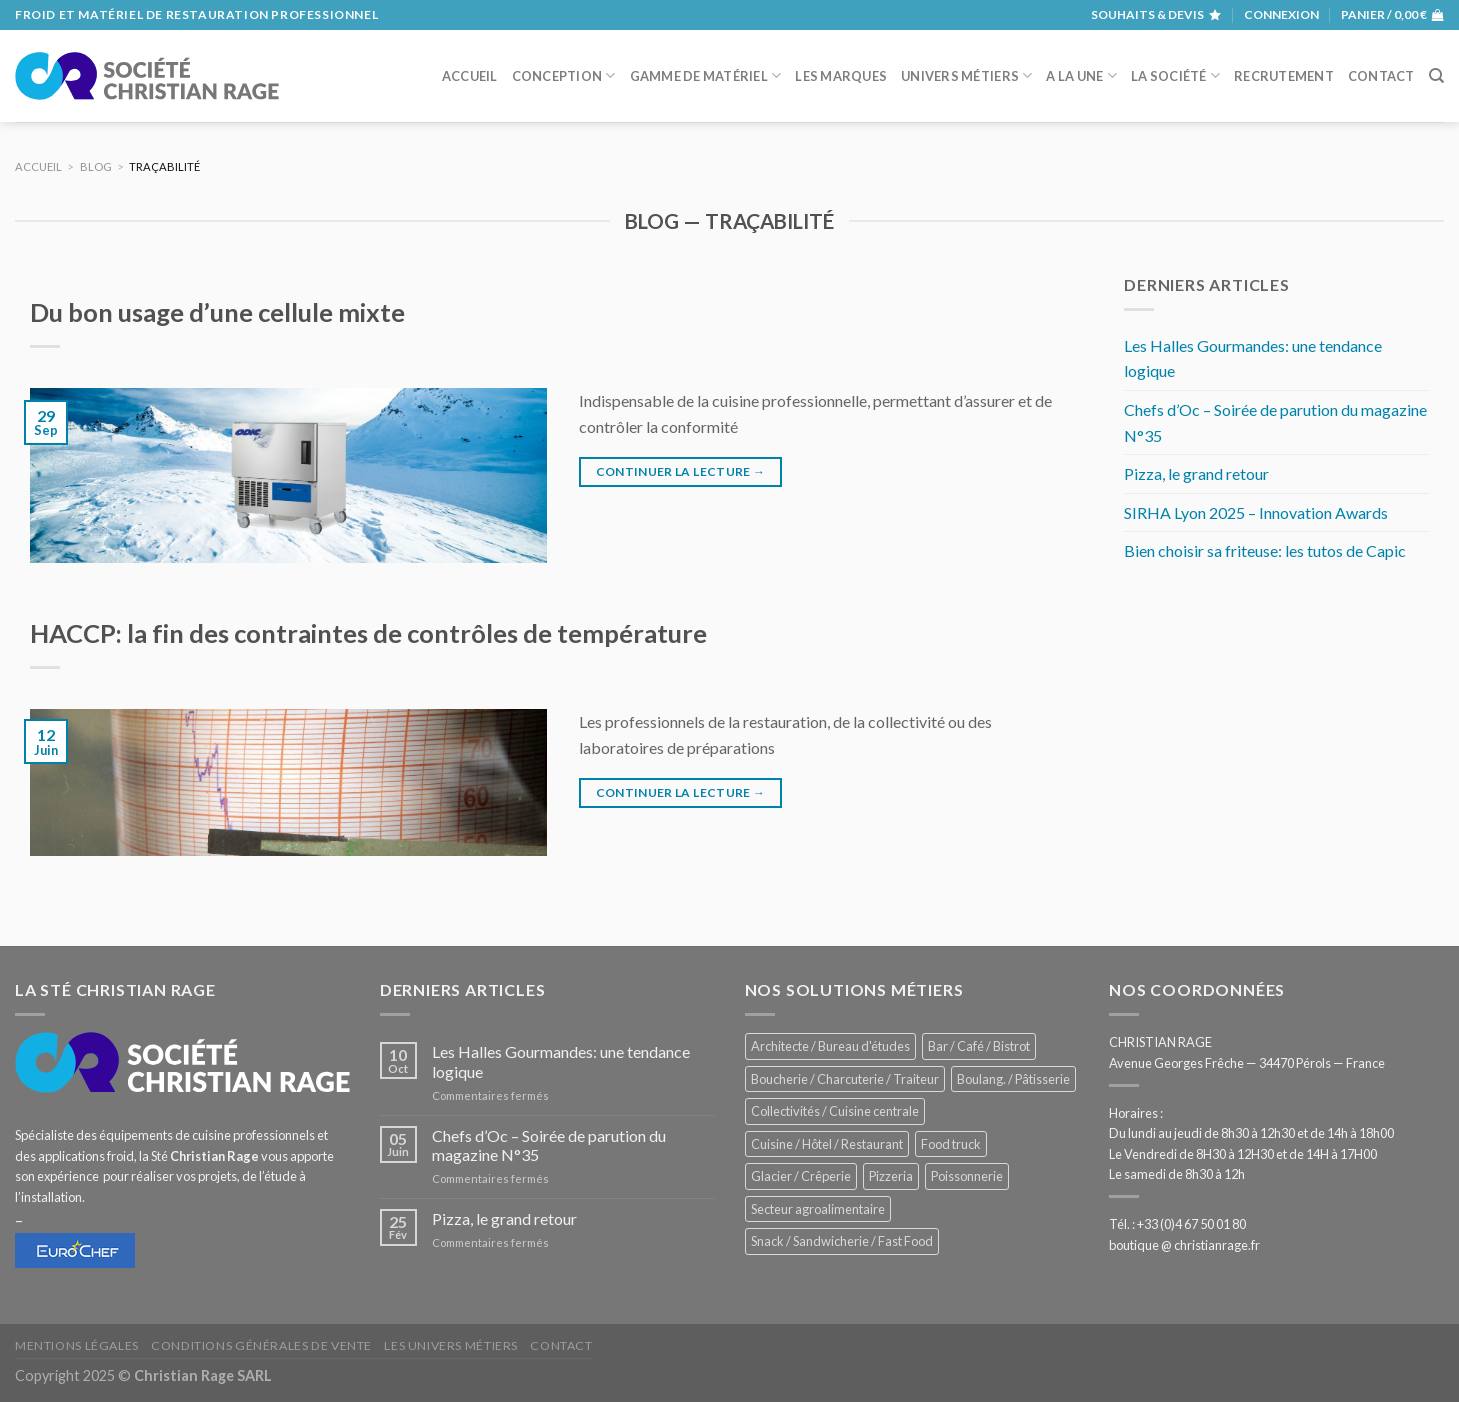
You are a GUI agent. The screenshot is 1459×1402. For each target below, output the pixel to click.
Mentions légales (77, 1345)
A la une (1081, 75)
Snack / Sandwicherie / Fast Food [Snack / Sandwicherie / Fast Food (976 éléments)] (842, 1241)
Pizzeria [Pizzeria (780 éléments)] (891, 1176)
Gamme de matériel (706, 75)
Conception (564, 75)
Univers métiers (966, 75)
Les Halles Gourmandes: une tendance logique (1253, 358)
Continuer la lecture (681, 471)
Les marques (841, 76)
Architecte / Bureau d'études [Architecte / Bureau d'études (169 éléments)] (830, 1046)
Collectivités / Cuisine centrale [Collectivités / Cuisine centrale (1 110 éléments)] (835, 1111)
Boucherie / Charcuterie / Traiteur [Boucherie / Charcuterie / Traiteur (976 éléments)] (845, 1079)
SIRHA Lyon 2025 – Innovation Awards (1256, 512)
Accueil (470, 76)
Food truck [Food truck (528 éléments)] (951, 1144)
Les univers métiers (451, 1345)
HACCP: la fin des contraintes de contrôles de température (368, 633)
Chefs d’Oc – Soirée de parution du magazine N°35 (1275, 422)
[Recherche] (1436, 76)
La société (1175, 75)
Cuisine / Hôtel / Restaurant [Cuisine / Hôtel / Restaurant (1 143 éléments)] (827, 1144)
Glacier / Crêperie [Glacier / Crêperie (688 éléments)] (801, 1176)
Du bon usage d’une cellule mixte (217, 312)
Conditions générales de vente (261, 1345)
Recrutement (1284, 76)
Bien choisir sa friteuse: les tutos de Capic (1265, 550)
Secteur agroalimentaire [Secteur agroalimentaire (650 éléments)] (818, 1209)
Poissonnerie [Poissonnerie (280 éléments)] (967, 1176)
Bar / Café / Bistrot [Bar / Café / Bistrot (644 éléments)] (979, 1046)
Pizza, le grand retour (1196, 473)
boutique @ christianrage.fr (1184, 1245)
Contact (1381, 76)
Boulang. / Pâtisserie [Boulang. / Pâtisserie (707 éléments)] (1013, 1079)
